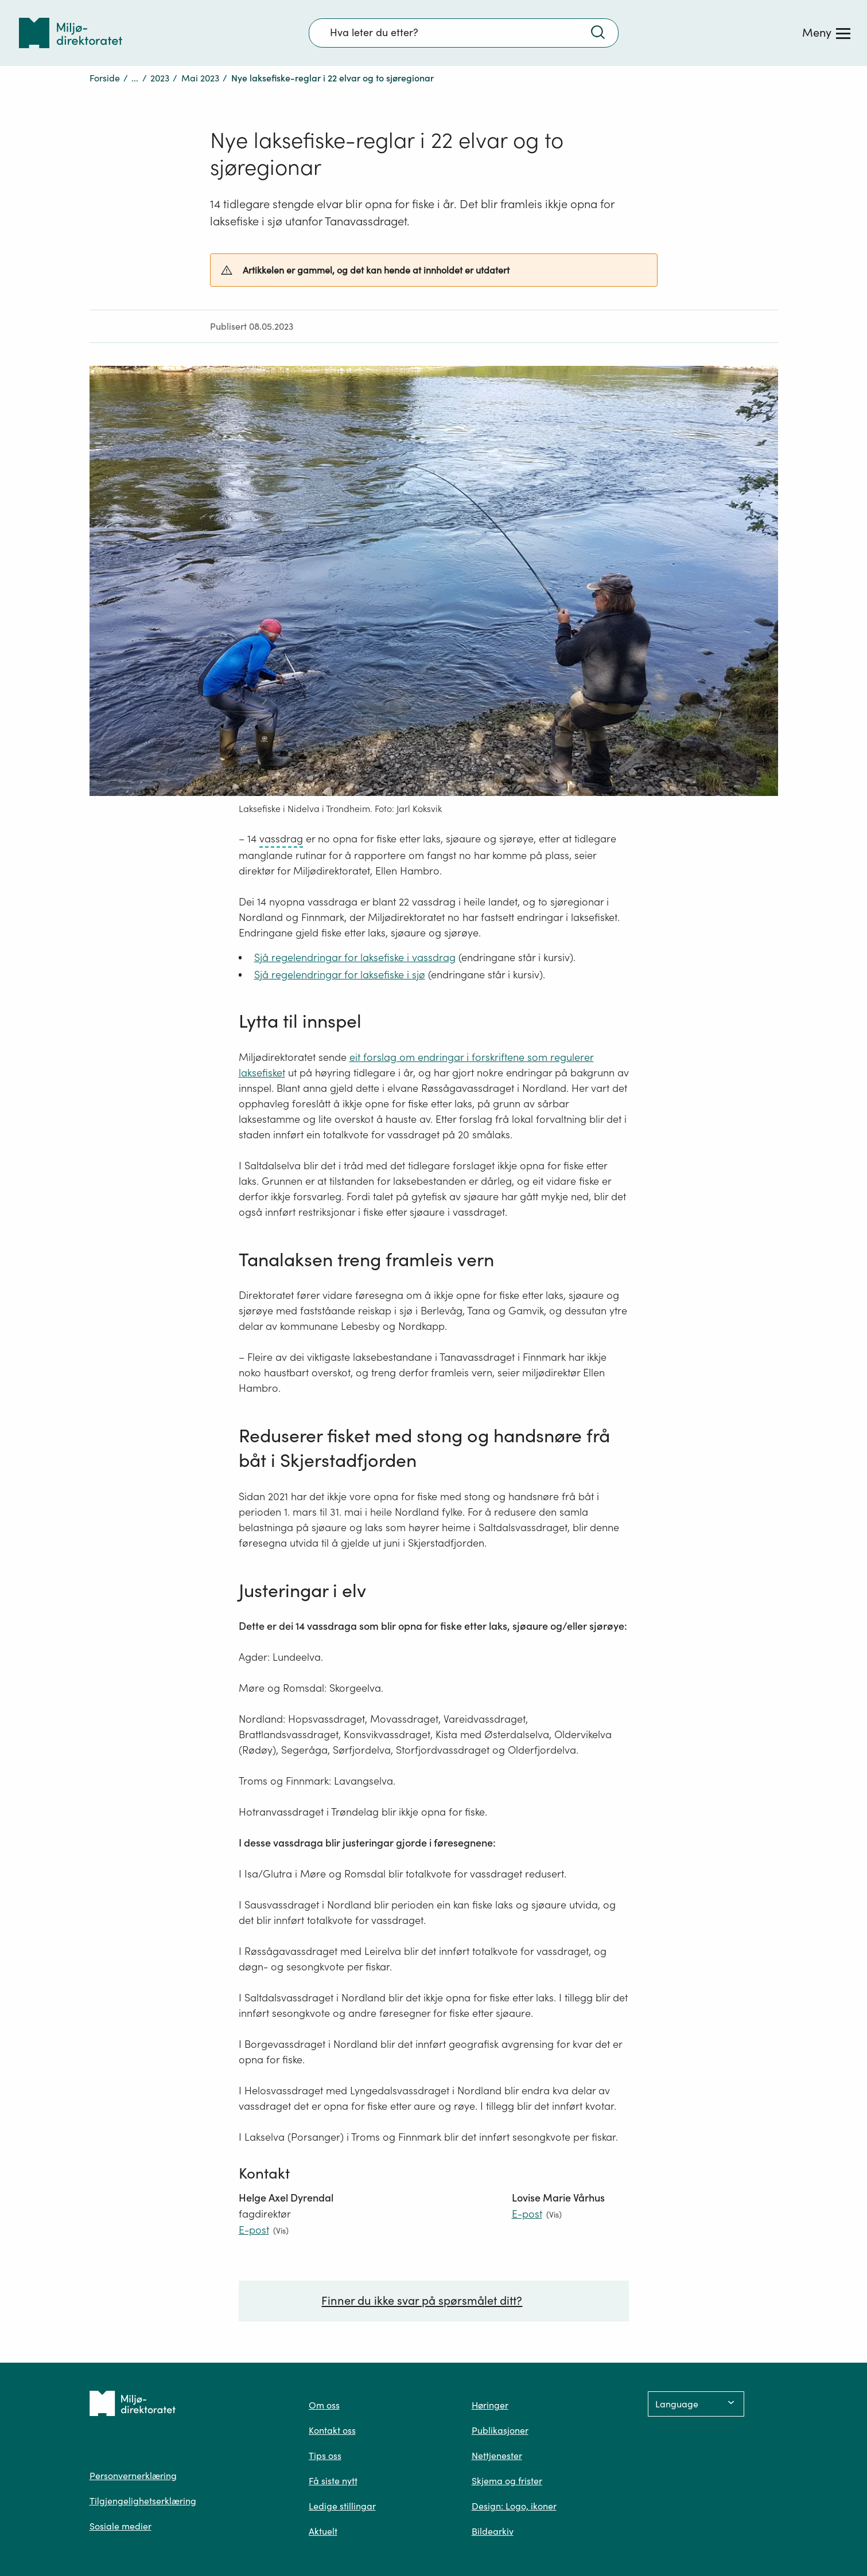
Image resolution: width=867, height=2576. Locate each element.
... (134, 78)
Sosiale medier (120, 2526)
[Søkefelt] (464, 32)
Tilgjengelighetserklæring (143, 2501)
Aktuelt (323, 2531)
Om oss (324, 2405)
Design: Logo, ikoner (514, 2506)
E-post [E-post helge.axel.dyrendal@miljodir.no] (254, 2230)
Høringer (490, 2405)
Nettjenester (497, 2455)
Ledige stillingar (342, 2506)
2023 (159, 78)
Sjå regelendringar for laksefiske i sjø (339, 974)
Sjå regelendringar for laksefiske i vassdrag (355, 957)
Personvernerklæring (133, 2475)
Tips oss (325, 2455)
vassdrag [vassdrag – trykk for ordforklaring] (281, 838)
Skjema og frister (507, 2481)
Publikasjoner (500, 2430)
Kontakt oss (332, 2430)
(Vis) (281, 2230)
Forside (105, 78)
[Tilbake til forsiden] (70, 33)
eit (354, 1057)
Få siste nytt (333, 2481)
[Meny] (826, 32)
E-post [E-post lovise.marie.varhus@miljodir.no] (527, 2213)
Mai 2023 (200, 78)
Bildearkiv (493, 2531)
